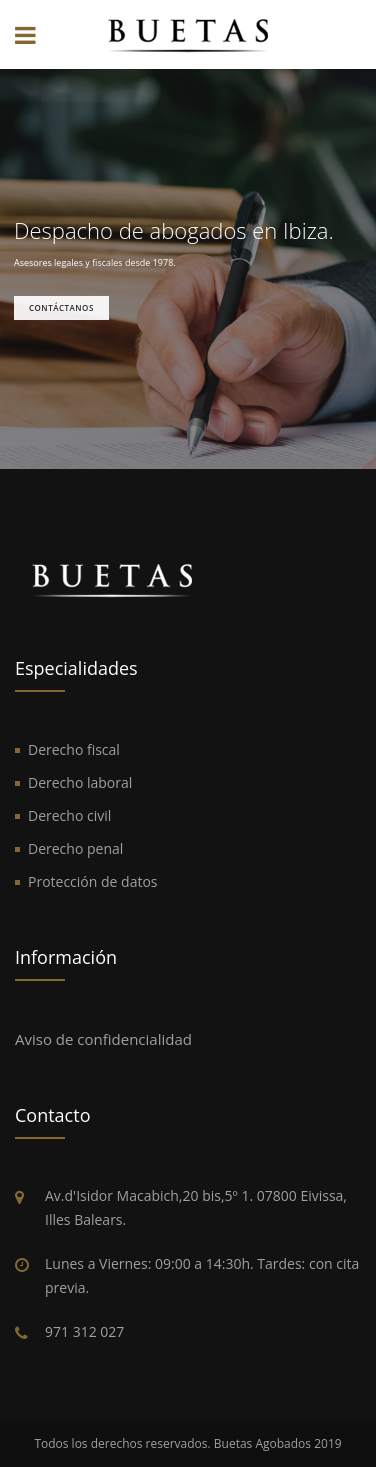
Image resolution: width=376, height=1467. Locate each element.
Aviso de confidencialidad (103, 1039)
